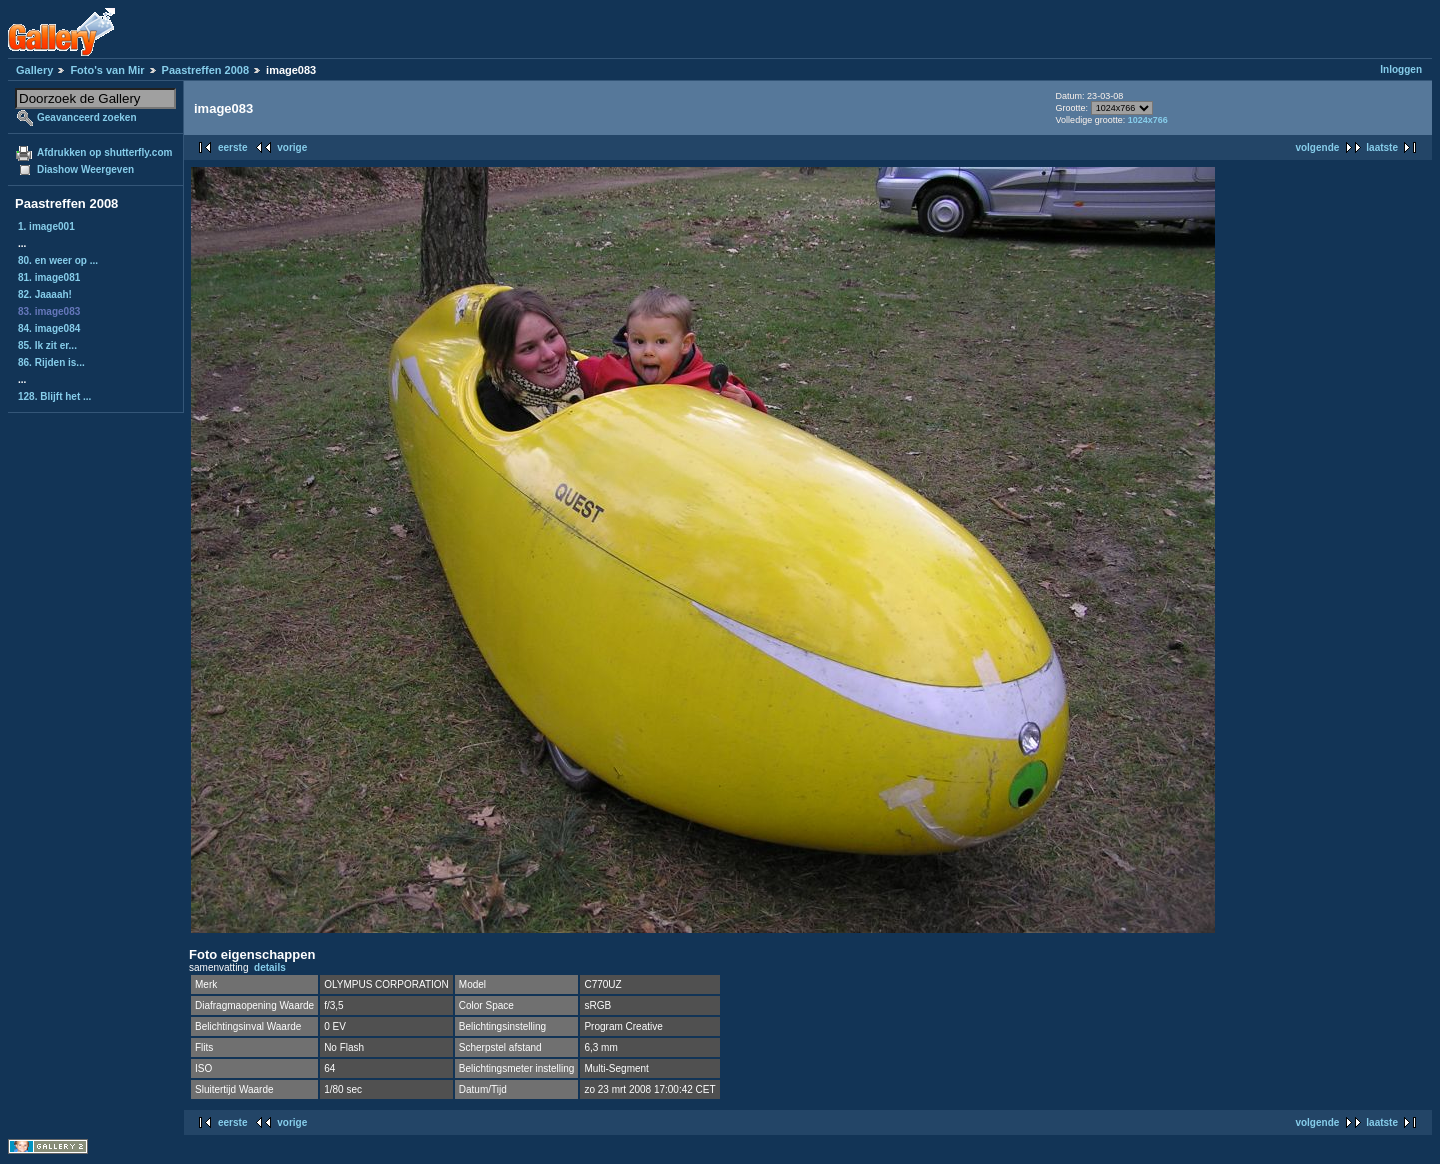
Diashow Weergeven (85, 169)
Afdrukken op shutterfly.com (104, 152)
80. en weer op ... (58, 260)
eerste (232, 147)
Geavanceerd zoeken (87, 117)
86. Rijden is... (51, 362)
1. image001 (46, 226)
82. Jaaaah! (45, 294)
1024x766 (1148, 120)
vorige (292, 147)
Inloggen (1401, 69)
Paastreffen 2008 (205, 70)
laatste (1382, 147)
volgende (1317, 147)
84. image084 (49, 328)
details (270, 967)
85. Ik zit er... (47, 345)
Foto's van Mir (107, 70)
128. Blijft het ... (54, 396)
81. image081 (49, 277)
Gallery (34, 70)
